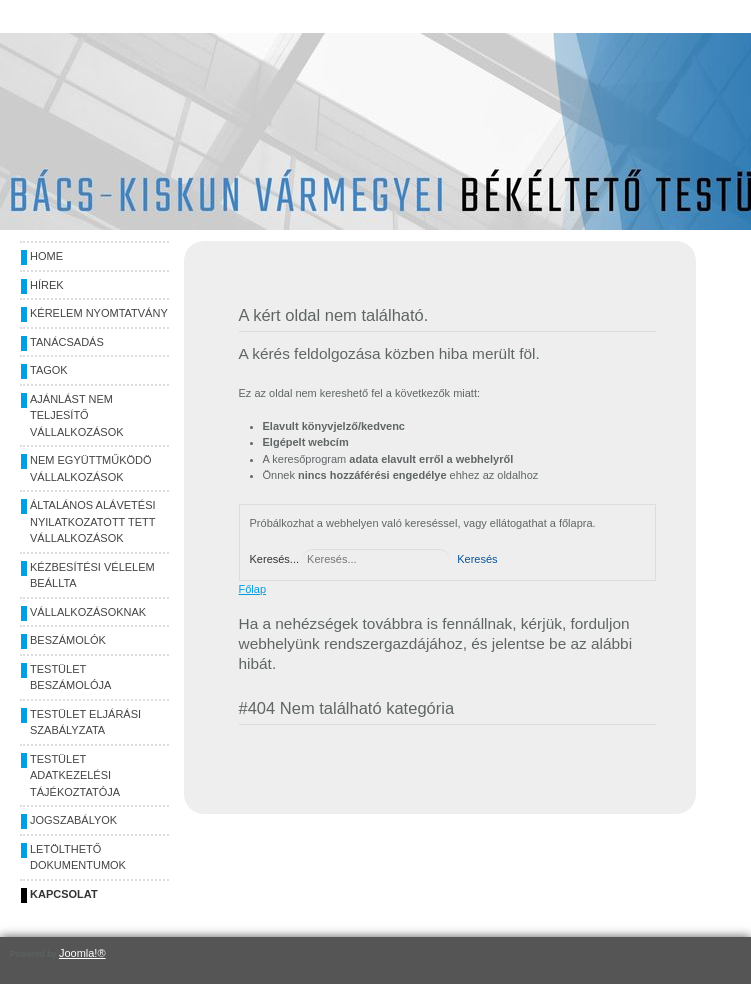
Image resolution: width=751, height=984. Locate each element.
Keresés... (275, 559)
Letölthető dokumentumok (78, 857)
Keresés (477, 559)
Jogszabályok (73, 820)
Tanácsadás (67, 342)
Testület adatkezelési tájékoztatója (75, 775)
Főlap (253, 589)
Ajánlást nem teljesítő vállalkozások (77, 415)
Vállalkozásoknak (88, 612)
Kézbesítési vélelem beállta (92, 575)
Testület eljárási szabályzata (85, 722)
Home (46, 256)
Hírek (47, 285)
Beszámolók (68, 640)
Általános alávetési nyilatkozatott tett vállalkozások (93, 521)
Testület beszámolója (70, 677)
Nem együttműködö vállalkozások (91, 468)
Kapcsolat (64, 894)
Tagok (49, 370)
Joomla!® (82, 953)
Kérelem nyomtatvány (99, 313)
